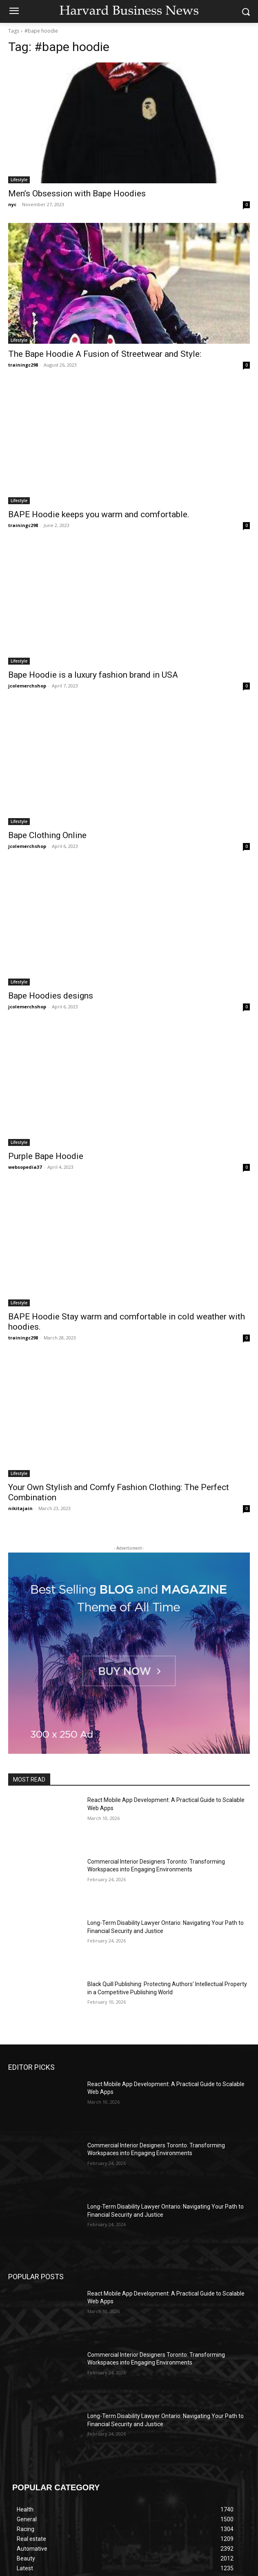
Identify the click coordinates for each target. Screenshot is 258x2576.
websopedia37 (25, 1167)
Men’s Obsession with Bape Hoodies (77, 193)
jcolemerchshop (27, 686)
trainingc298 (23, 365)
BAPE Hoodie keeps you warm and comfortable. (98, 514)
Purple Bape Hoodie (45, 1156)
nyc (12, 204)
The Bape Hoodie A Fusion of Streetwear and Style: (105, 354)
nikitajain (20, 1508)
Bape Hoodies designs (50, 996)
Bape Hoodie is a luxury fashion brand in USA (93, 675)
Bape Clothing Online (47, 835)
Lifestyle (19, 179)
